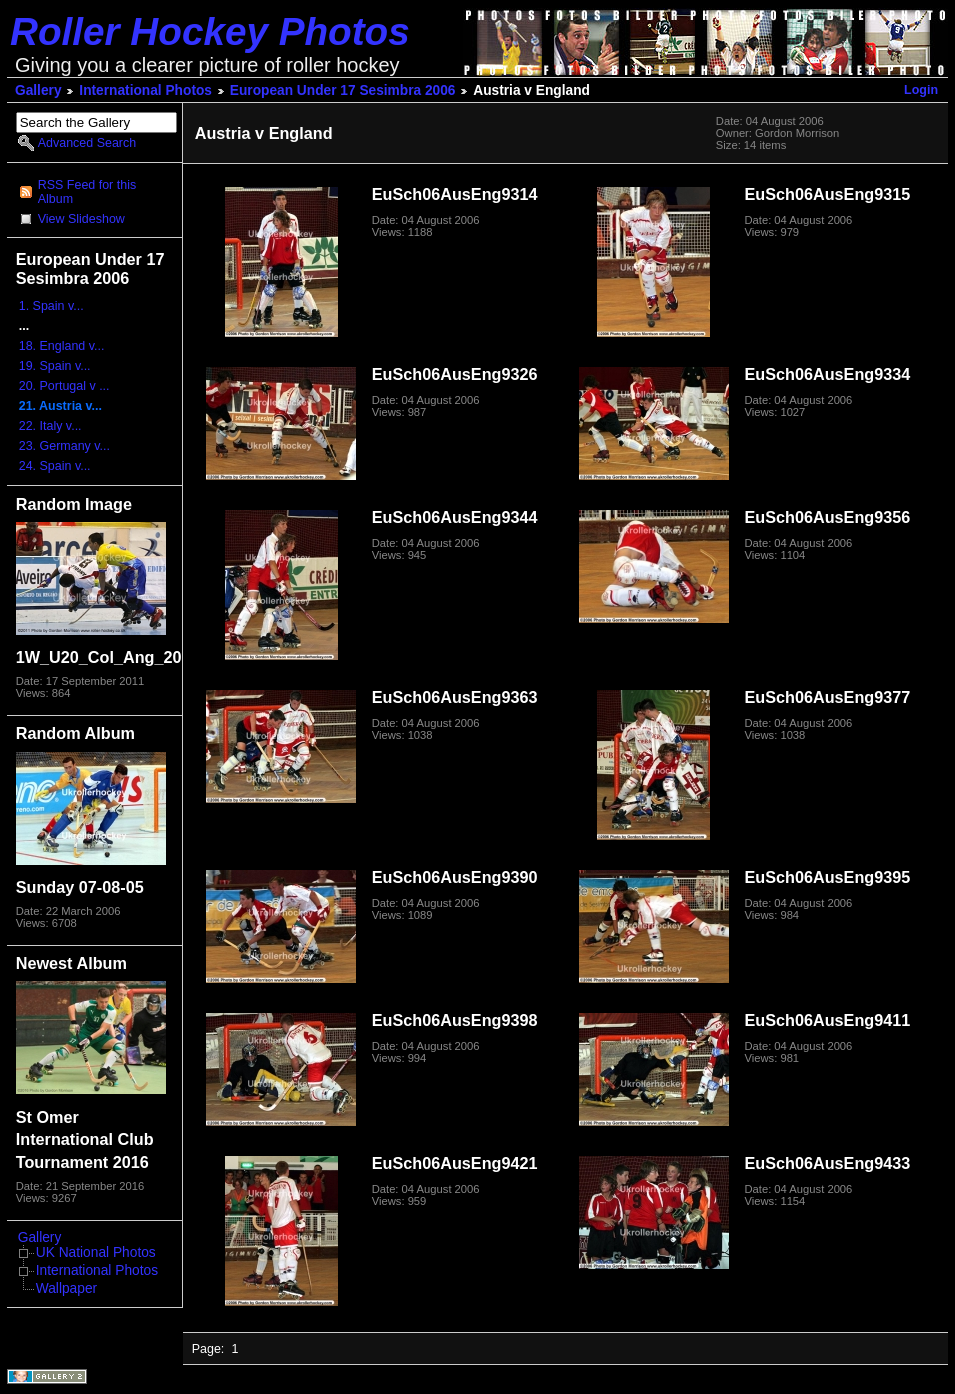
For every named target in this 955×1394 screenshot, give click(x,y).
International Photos (145, 90)
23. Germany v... (64, 446)
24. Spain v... (55, 466)
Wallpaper (66, 1288)
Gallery (38, 90)
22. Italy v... (50, 426)
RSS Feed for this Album (87, 192)
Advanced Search (87, 143)
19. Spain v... (55, 366)
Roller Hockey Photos (210, 31)
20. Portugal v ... (64, 386)
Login (921, 90)
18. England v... (62, 346)
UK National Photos (96, 1252)
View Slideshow (81, 219)
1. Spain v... (51, 306)
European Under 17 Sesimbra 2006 (343, 90)
